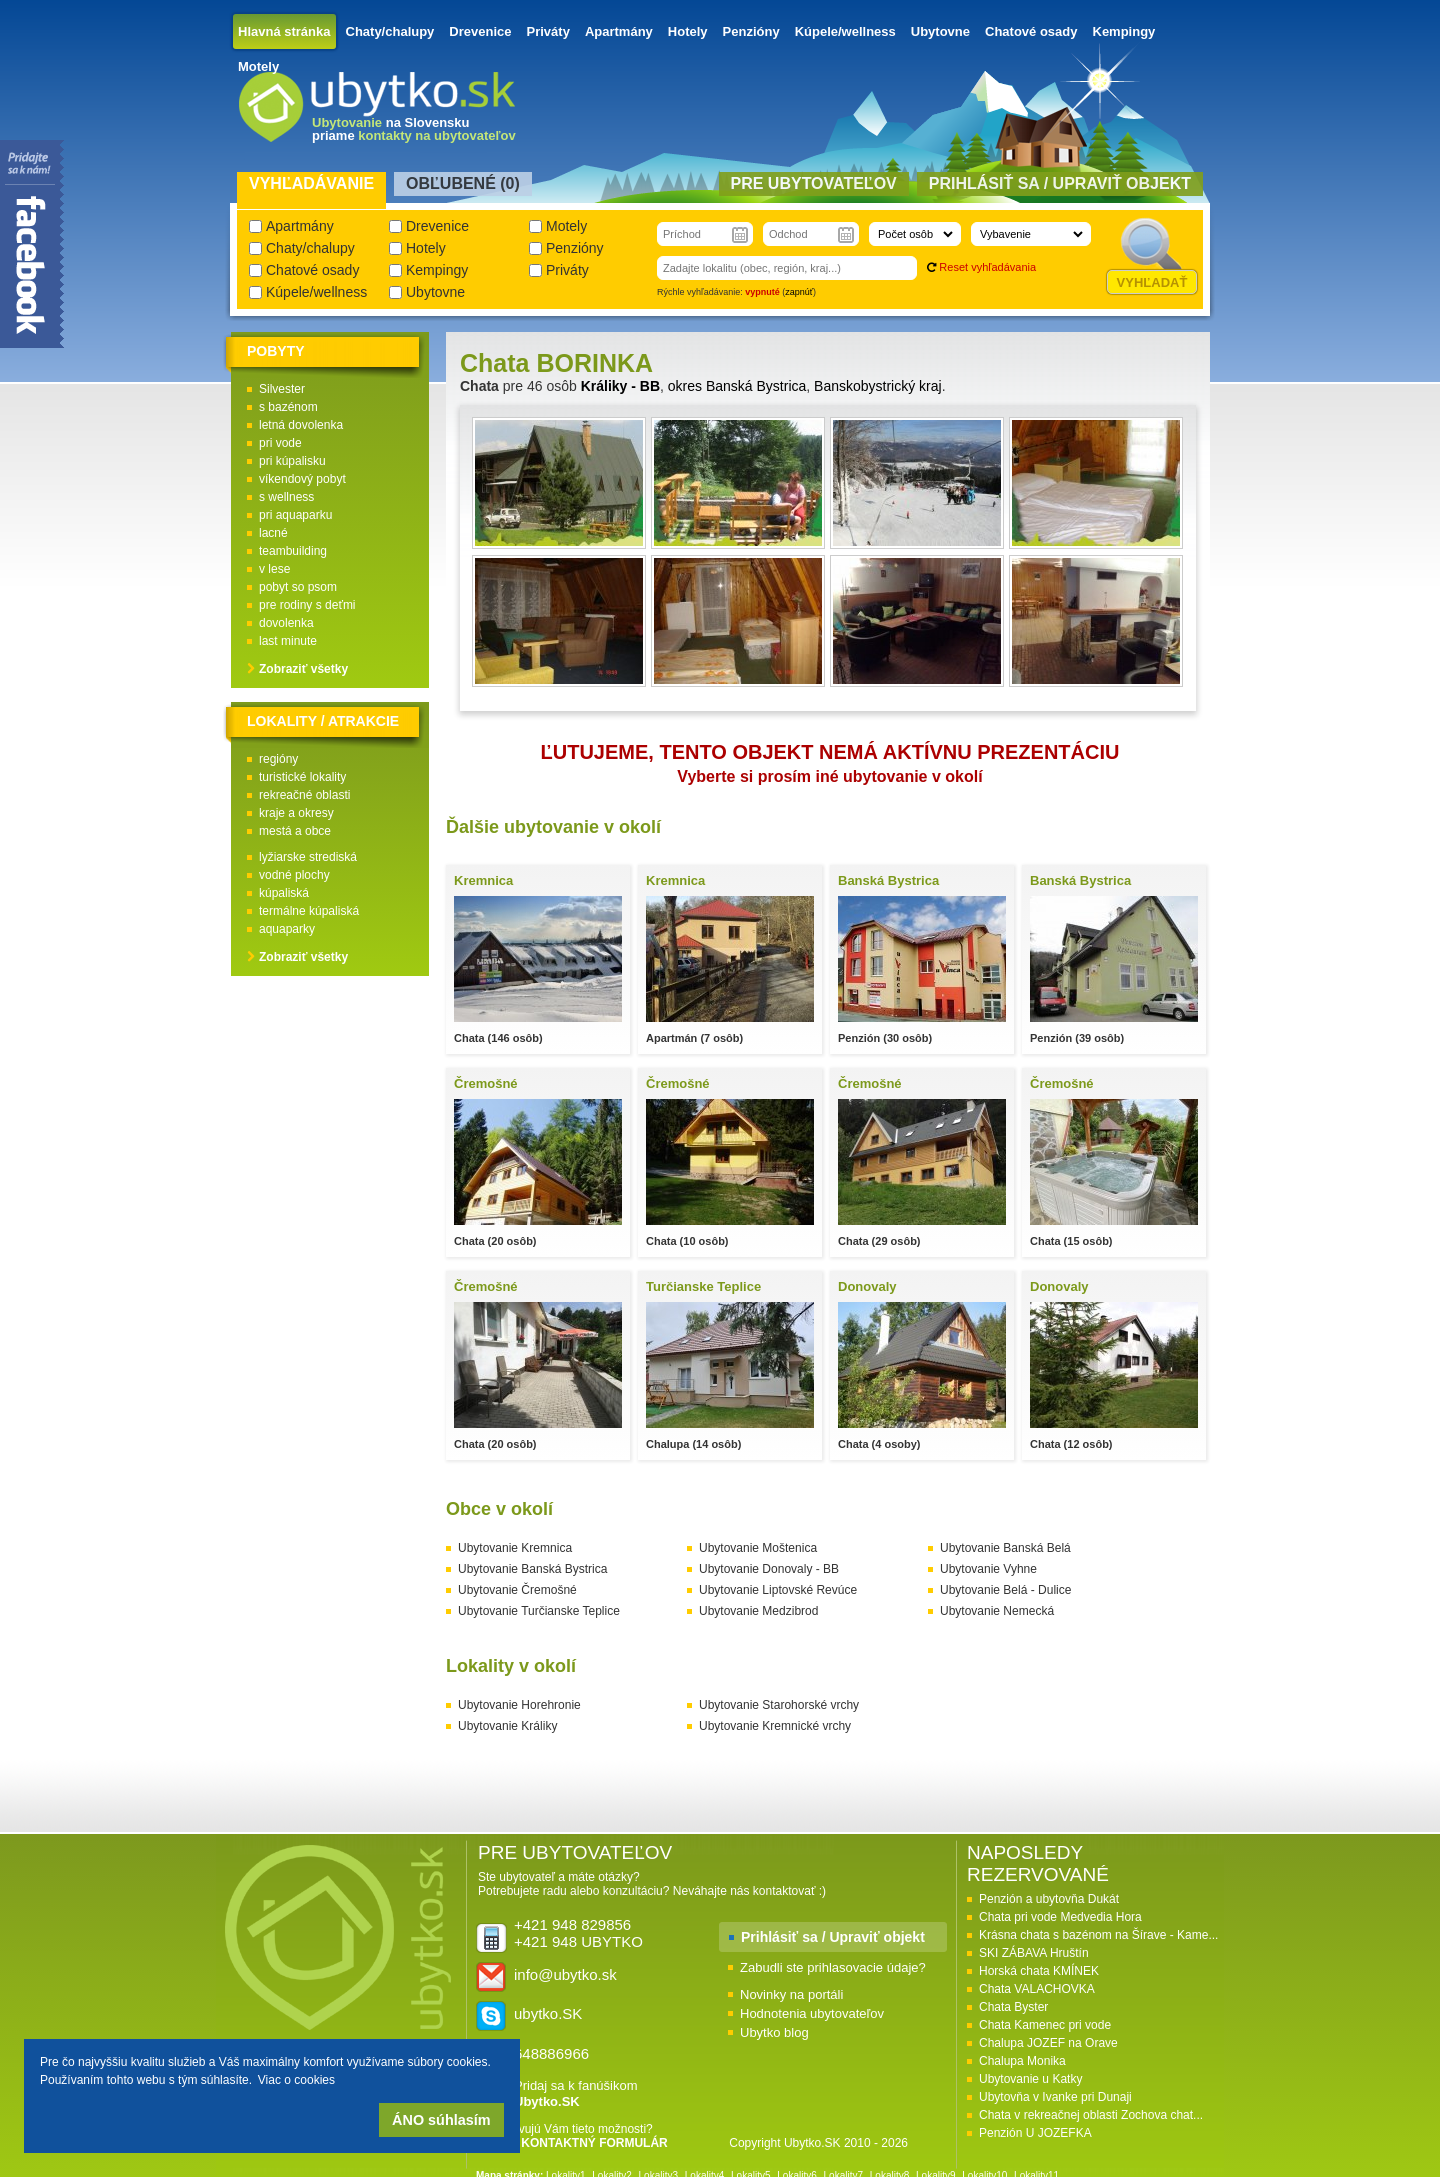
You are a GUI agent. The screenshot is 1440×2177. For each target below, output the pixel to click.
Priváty (548, 31)
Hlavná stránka (284, 31)
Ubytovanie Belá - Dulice (1005, 1590)
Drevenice (480, 31)
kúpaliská (284, 893)
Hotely (688, 31)
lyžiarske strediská (308, 857)
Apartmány (619, 31)
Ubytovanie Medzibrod (758, 1611)
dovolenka (286, 623)
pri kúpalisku (292, 461)
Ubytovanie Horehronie (519, 1705)
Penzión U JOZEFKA (1035, 2133)
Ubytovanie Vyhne (988, 1569)
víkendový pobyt (302, 479)
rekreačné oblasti (304, 795)
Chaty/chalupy (390, 31)
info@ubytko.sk (565, 1974)
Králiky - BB (620, 386)
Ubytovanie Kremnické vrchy (775, 1726)
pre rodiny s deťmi (307, 605)
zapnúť (799, 292)
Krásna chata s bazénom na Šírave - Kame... (1098, 1935)
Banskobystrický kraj (878, 386)
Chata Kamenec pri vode (1045, 2025)
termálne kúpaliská (309, 911)
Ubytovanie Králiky (507, 1726)
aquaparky (287, 929)
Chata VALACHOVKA (1037, 1989)
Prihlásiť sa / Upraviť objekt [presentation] (1060, 183)
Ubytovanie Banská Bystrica (532, 1569)
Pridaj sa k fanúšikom (576, 2093)
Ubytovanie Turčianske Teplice (539, 1611)
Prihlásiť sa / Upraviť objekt (833, 1937)
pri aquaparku (295, 515)
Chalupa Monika (1022, 2061)
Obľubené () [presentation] (463, 183)
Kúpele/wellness (845, 31)
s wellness (286, 497)
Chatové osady (1031, 31)
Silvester (282, 389)
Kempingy (1124, 31)
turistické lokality (302, 777)
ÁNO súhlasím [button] (441, 2120)
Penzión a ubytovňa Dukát (1049, 1899)
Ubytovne (940, 31)
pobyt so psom (298, 587)
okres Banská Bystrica (737, 386)
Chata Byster (1013, 2007)
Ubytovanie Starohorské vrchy (779, 1705)
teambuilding (293, 551)
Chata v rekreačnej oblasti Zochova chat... (1091, 2115)
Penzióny (751, 31)
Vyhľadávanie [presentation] (311, 183)
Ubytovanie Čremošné (517, 1590)
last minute (288, 641)
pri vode (280, 443)
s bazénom (288, 407)
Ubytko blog (774, 2032)
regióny (278, 759)
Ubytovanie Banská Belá (1005, 1548)
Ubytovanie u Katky (1030, 2079)
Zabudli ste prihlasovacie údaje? (833, 1967)
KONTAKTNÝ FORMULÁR (594, 2143)
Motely (258, 66)
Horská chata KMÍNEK (1039, 1971)
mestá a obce (295, 831)
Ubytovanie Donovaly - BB (769, 1569)
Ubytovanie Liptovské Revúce (778, 1590)
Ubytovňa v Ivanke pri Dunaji (1055, 2097)
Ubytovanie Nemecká (997, 1611)
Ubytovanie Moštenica (758, 1548)
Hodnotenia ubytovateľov (812, 2013)
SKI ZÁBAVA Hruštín (1034, 1953)
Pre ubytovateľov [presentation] (814, 183)
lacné (273, 533)
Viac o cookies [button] (296, 2080)
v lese (274, 569)
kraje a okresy (296, 813)
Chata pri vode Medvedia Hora (1060, 1917)
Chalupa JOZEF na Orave (1048, 2043)
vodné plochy (294, 875)
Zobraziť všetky (303, 669)
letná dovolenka (301, 425)
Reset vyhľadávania (987, 267)
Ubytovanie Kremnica (515, 1548)
